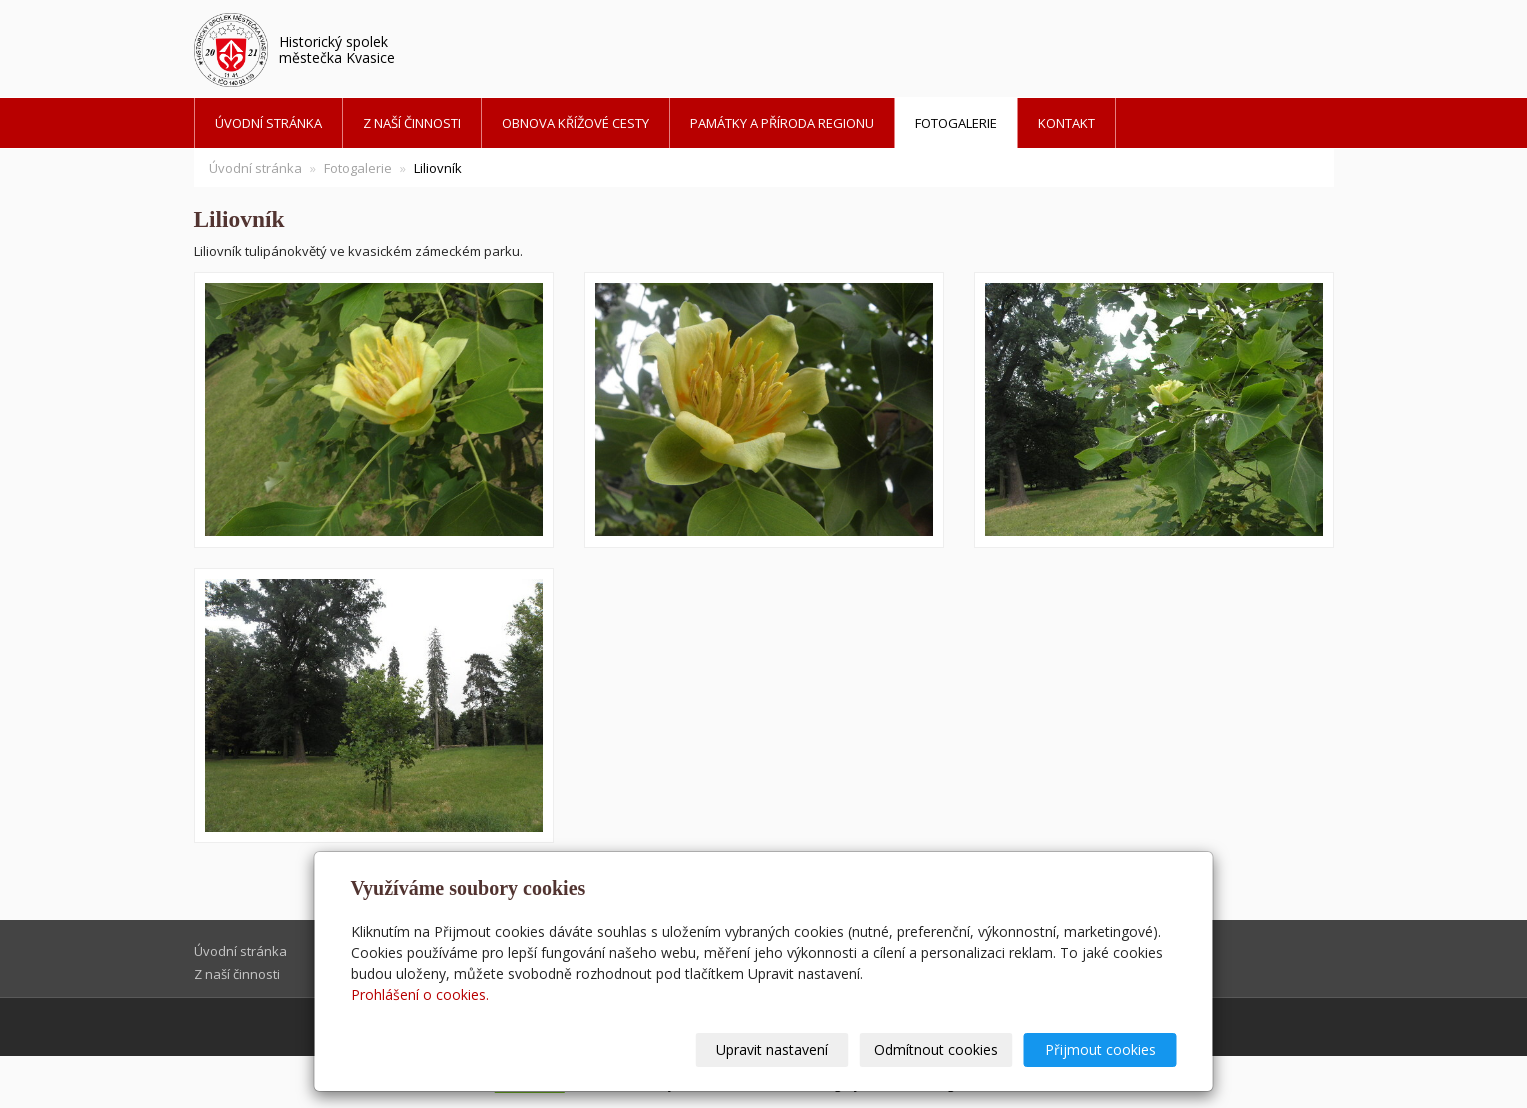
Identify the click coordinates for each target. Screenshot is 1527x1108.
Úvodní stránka (268, 123)
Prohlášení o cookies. (420, 994)
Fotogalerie (956, 123)
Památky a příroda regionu (782, 123)
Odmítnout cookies (936, 1049)
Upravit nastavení (772, 1049)
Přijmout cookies (1100, 1049)
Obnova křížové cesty (575, 123)
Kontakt (1066, 123)
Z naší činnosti (412, 123)
